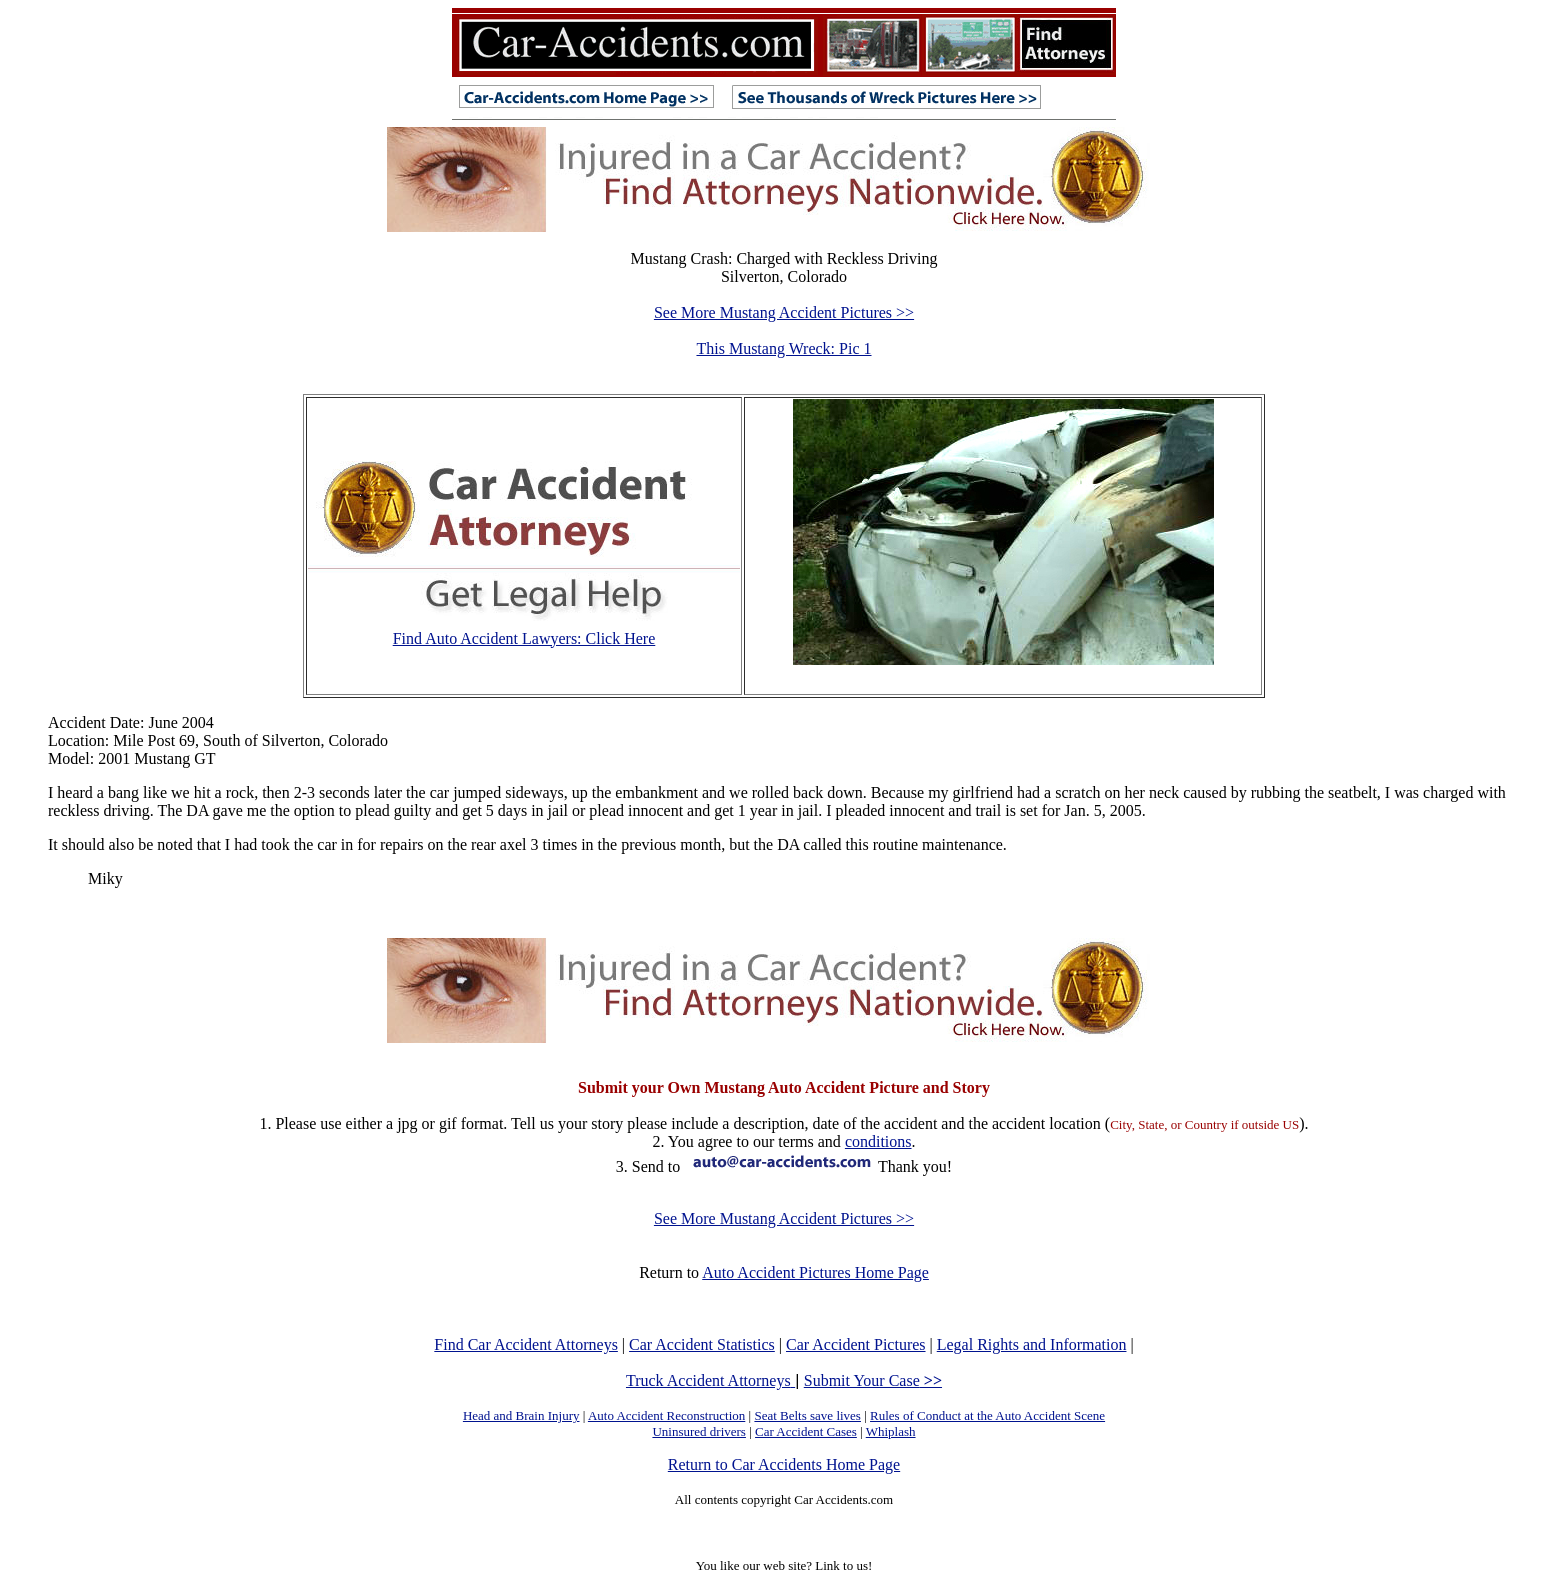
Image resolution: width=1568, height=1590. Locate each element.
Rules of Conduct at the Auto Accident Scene (987, 1415)
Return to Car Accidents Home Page (784, 1464)
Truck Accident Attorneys (710, 1380)
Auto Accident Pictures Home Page (815, 1272)
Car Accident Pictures (856, 1344)
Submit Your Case (873, 1380)
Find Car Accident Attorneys (526, 1344)
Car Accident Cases (806, 1431)
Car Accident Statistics (702, 1344)
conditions (878, 1141)
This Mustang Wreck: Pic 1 (783, 348)
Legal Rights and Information (1032, 1344)
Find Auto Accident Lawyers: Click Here (524, 638)
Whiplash (891, 1431)
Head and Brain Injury (521, 1415)
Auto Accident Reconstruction (666, 1415)
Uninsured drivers (699, 1431)
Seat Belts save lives (807, 1415)
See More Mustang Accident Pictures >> (784, 312)
